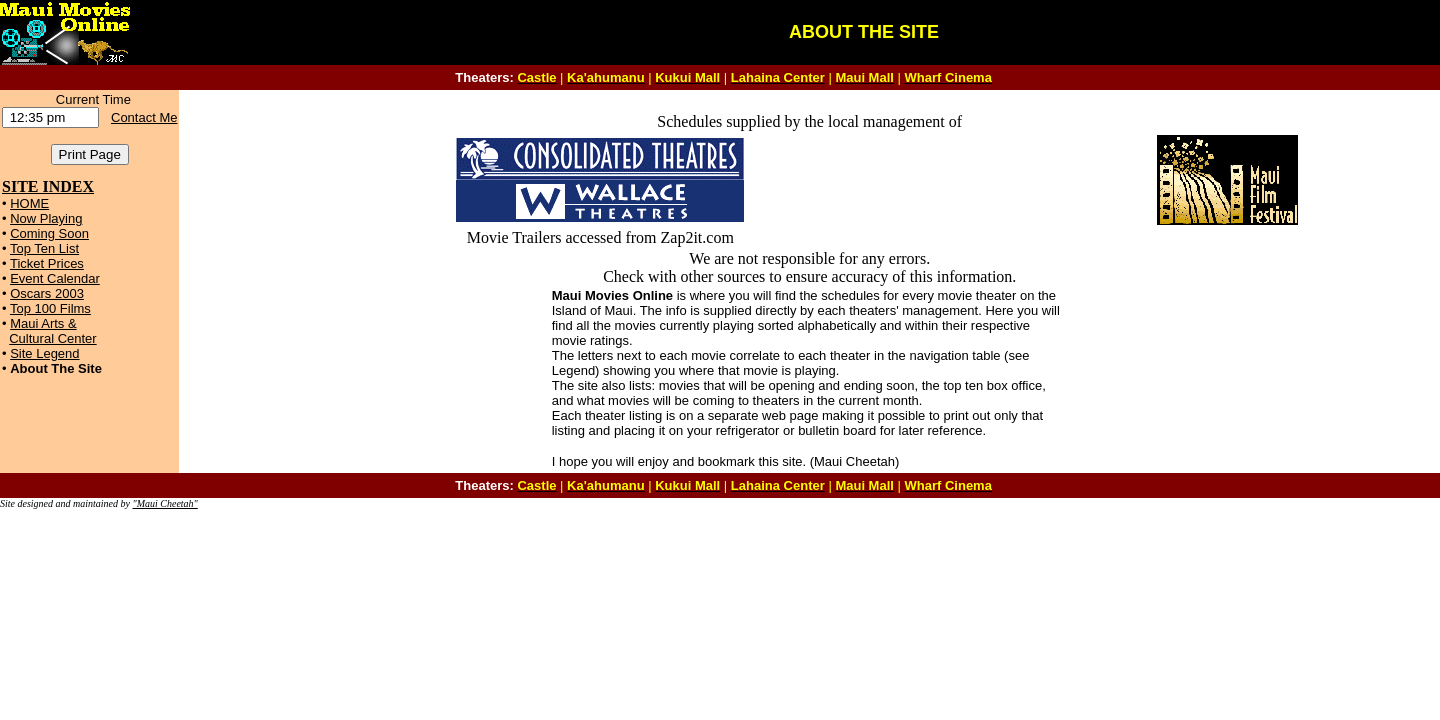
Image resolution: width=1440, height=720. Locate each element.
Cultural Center (52, 338)
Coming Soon (49, 233)
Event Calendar (55, 278)
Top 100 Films (50, 308)
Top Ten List (44, 248)
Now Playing (46, 218)
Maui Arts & (43, 323)
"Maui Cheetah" (164, 503)
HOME (29, 203)
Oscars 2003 (47, 293)
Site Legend (44, 353)
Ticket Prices (47, 263)
